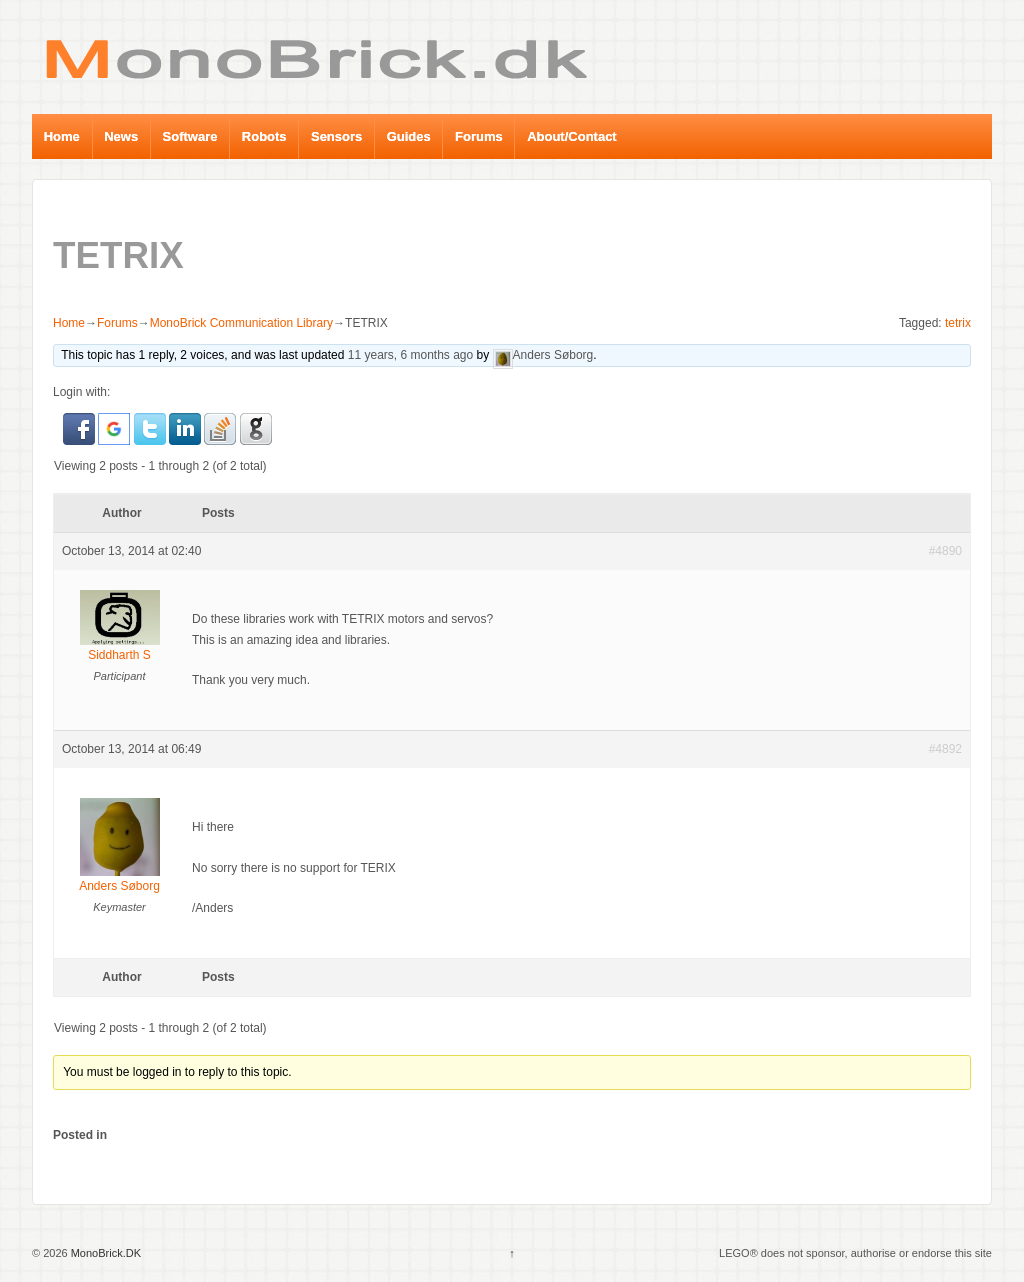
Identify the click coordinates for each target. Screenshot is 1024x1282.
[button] (80, 428)
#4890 (945, 551)
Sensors (336, 136)
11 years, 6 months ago (410, 355)
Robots (264, 136)
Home (62, 136)
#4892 (945, 749)
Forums (479, 136)
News (121, 136)
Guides (409, 136)
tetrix (958, 323)
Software (190, 136)
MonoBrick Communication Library (241, 323)
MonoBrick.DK (104, 1253)
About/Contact (572, 136)
